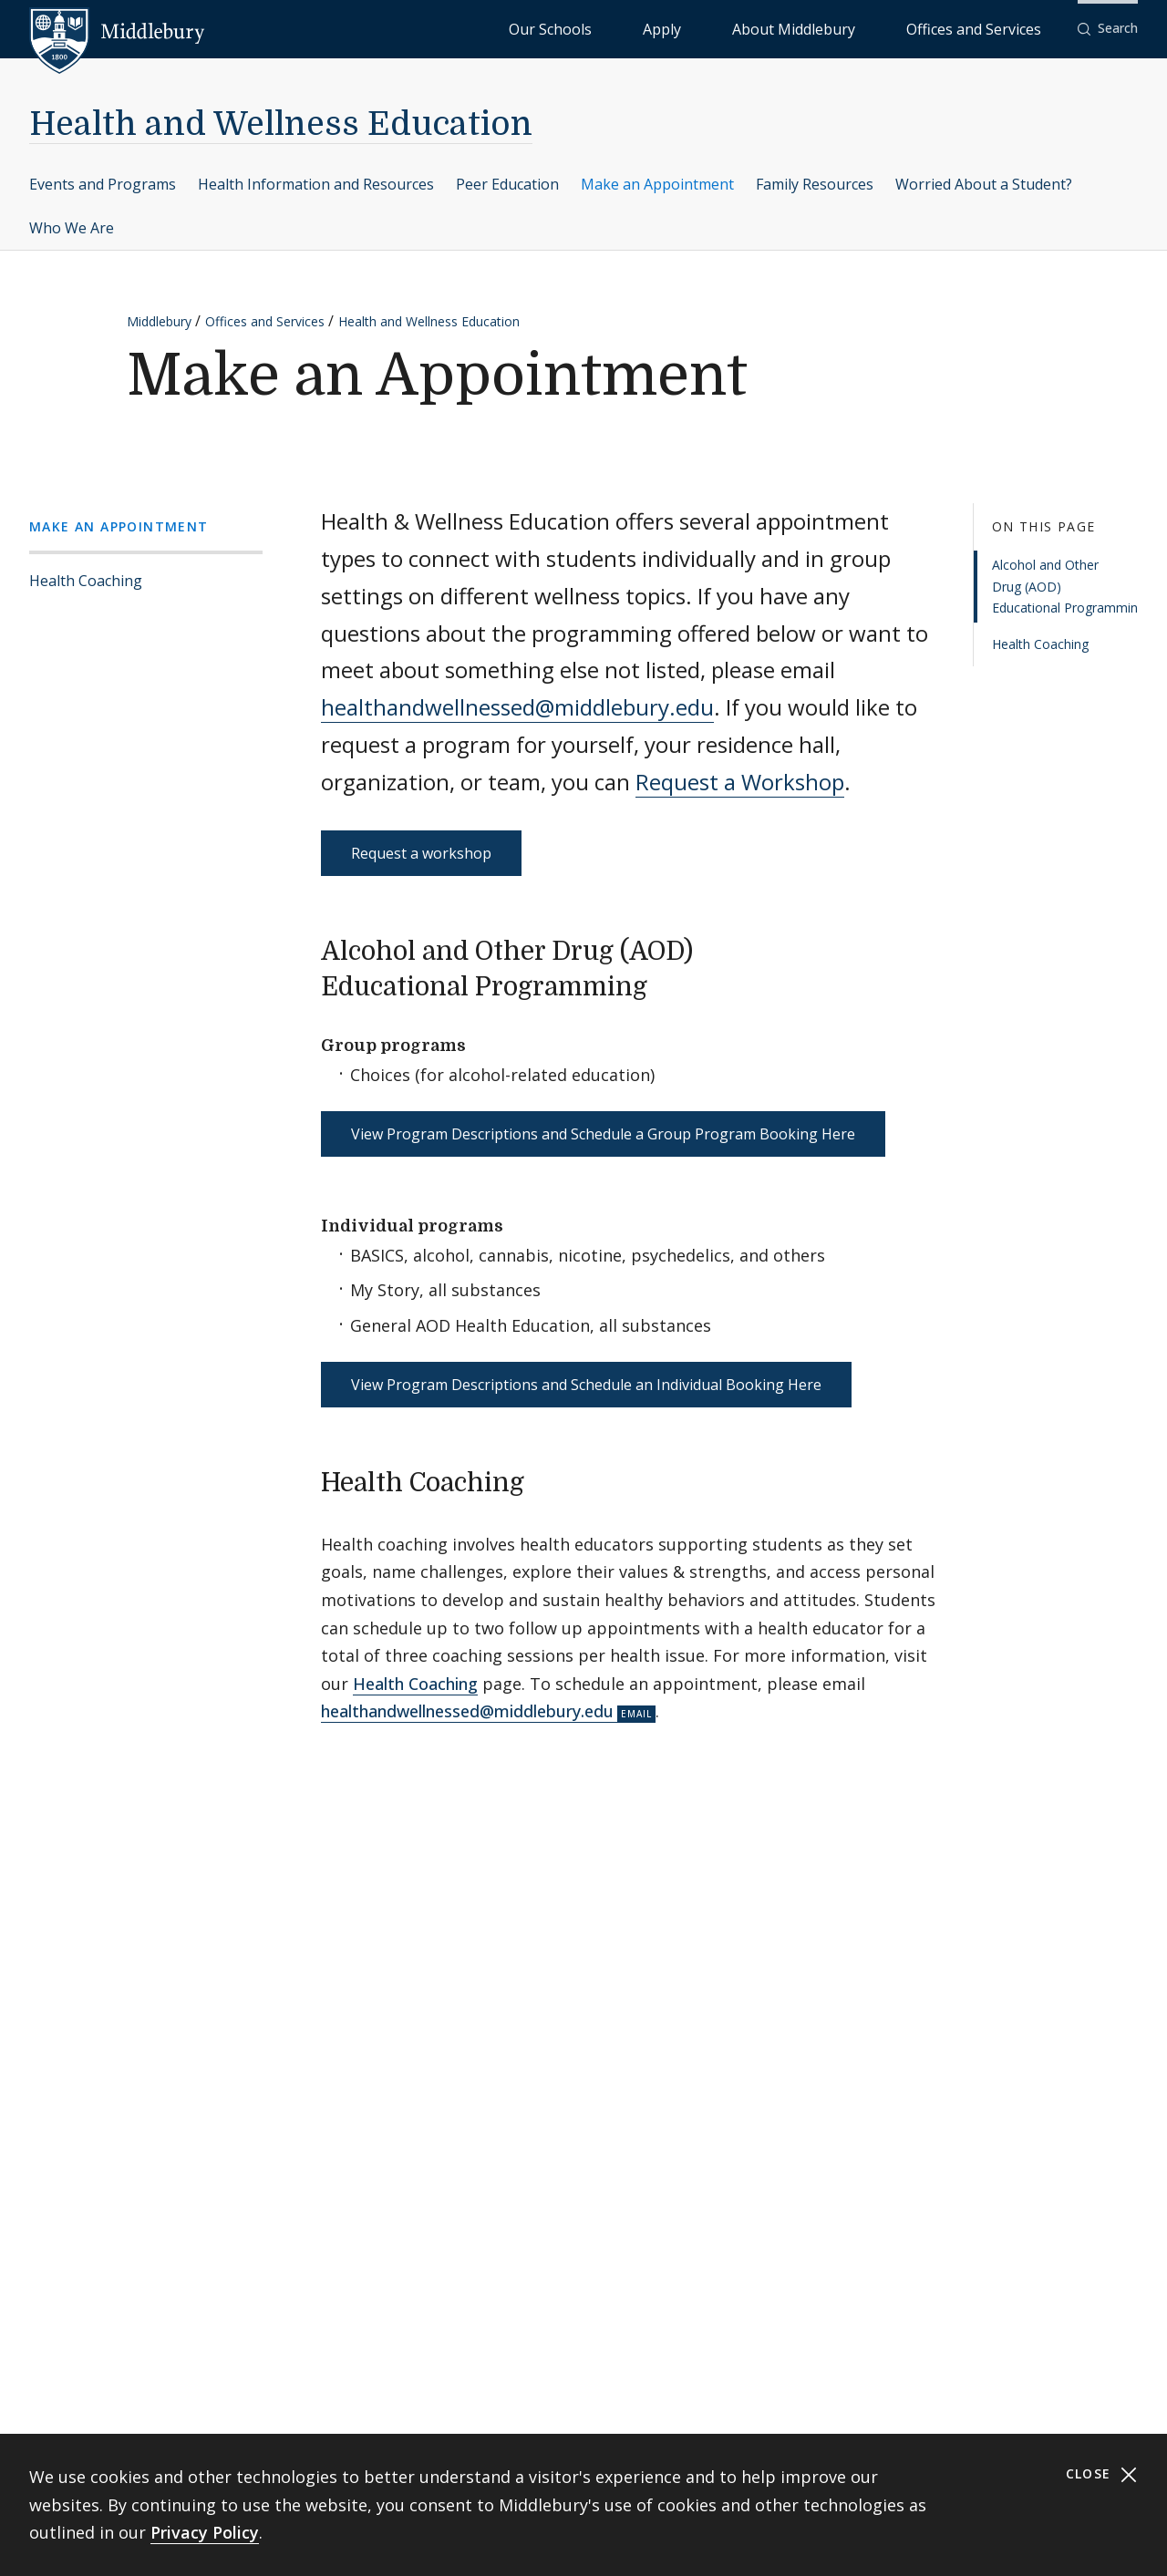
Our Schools (698, 27)
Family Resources (814, 184)
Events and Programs (102, 184)
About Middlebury (862, 27)
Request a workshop (421, 853)
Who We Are (71, 228)
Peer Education (507, 184)
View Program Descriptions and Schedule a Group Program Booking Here (603, 1134)
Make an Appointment (657, 184)
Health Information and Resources (316, 184)
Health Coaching (85, 581)
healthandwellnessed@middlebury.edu (517, 707)
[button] (1108, 28)
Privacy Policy (204, 2532)
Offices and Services (996, 27)
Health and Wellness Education (280, 124)
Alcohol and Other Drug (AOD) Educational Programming (1065, 586)
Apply (772, 27)
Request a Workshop (739, 782)
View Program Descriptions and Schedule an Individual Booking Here (586, 1385)
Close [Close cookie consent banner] (1102, 2474)
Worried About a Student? (983, 184)
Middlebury (159, 321)
